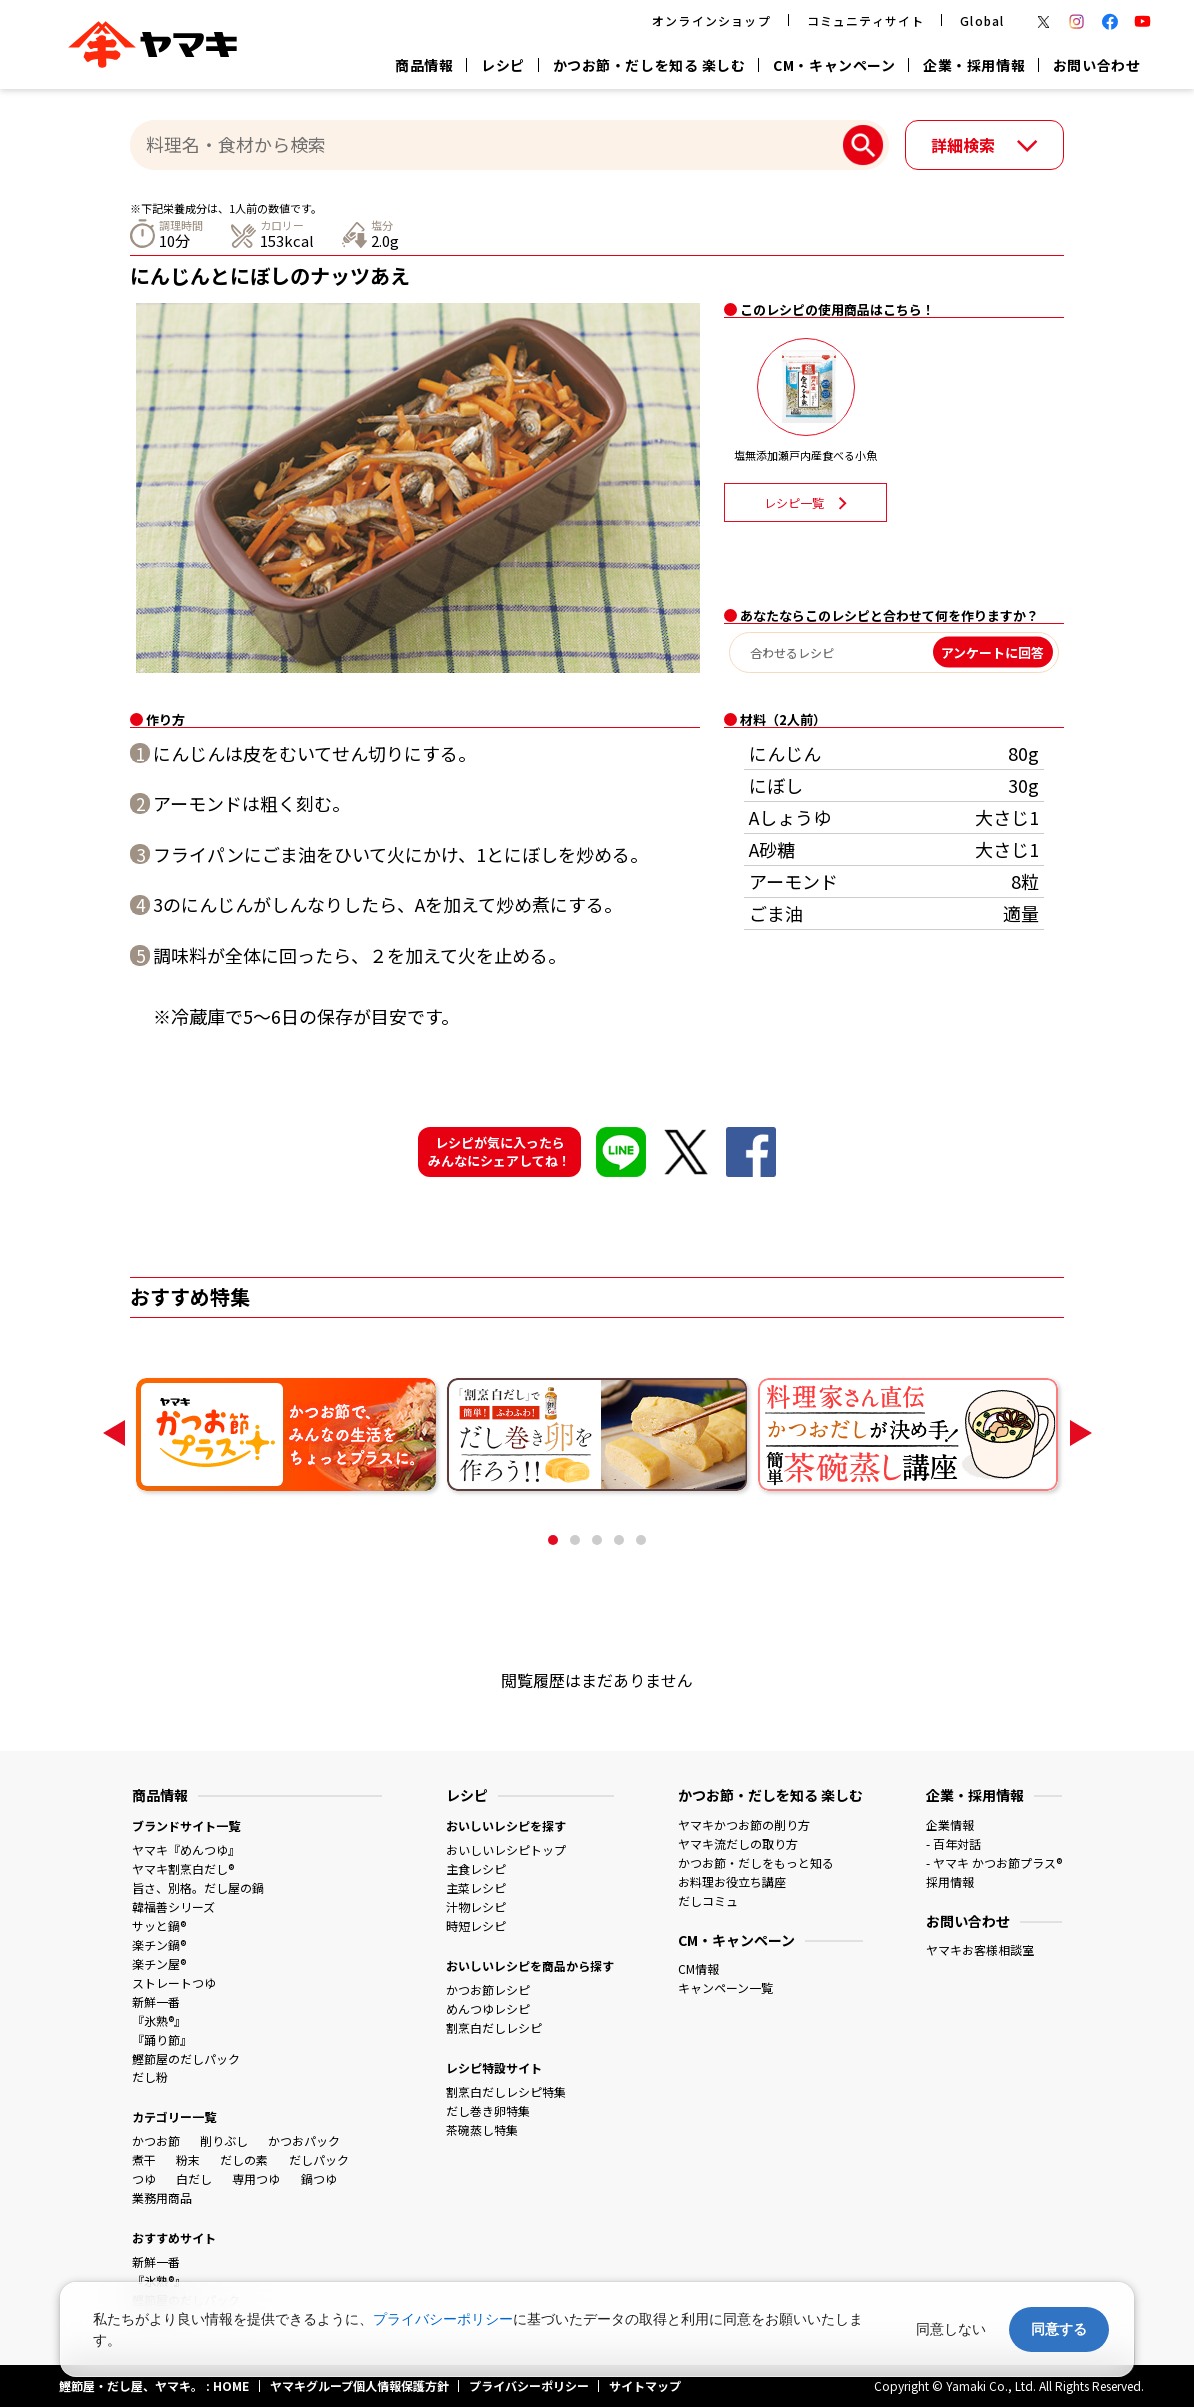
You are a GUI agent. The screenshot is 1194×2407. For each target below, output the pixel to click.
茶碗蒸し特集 (482, 2129)
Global (982, 20)
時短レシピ (476, 1925)
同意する (1059, 2329)
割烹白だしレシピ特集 (506, 2091)
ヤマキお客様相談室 (980, 1949)
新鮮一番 (156, 2001)
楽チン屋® (159, 1963)
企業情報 (950, 1824)
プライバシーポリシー (443, 2319)
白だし (194, 2178)
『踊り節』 (162, 2039)
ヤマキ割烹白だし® (183, 1868)
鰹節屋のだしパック (186, 2058)
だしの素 (244, 2159)
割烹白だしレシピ (494, 2027)
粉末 (188, 2159)
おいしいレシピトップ (506, 1849)
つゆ (144, 2178)
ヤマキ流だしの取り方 (738, 1843)
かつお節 (156, 2140)
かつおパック (304, 2140)
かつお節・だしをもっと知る (756, 1862)
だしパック (319, 2159)
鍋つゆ (319, 2178)
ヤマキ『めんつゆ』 (186, 1849)
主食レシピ (476, 1868)
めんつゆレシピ (488, 2008)
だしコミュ (708, 1900)
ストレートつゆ (174, 1982)
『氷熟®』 (159, 2020)
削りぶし (224, 2140)
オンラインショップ (711, 20)
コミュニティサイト (866, 20)
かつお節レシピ (488, 1989)
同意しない (951, 2329)
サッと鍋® (159, 1925)
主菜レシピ (476, 1887)
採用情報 (950, 1881)
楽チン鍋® (159, 1944)
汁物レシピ (476, 1906)
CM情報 (698, 1968)
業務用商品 (162, 2197)
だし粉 (150, 2076)
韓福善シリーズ (173, 1906)
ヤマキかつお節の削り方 (744, 1824)
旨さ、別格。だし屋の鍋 (198, 1887)
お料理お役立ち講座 (732, 1881)
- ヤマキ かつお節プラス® (994, 1862)
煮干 (144, 2159)
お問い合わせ (1096, 65)
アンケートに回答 (992, 652)
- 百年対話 (953, 1843)
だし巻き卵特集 (488, 2110)
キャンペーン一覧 (725, 1987)
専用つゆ (256, 2178)
